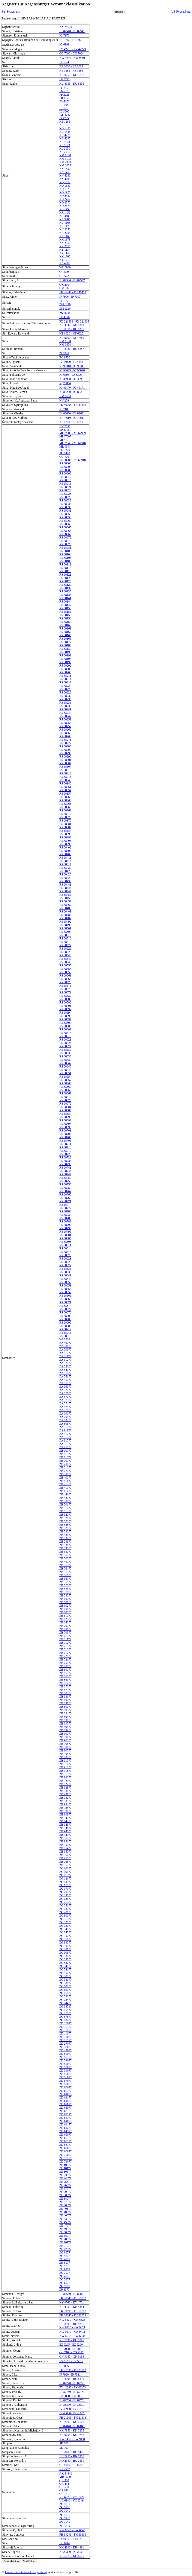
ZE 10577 (65, 2171)
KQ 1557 (64, 185)
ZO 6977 (64, 2282)
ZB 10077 (65, 1450)
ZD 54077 (65, 2070)
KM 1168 (65, 155)
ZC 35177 (65, 1939)
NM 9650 (65, 344)
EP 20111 (65, 429)
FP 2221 (64, 94)
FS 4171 (64, 101)
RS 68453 (65, 894)
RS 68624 (65, 1042)
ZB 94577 (65, 1831)
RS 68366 (65, 803)
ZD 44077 (65, 2050)
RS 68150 (65, 608)
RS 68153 (65, 611)
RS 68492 (65, 921)
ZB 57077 (65, 1585)
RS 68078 (65, 544)
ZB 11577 (65, 1454)
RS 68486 (65, 914)
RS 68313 (65, 773)
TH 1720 (64, 300)
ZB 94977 (65, 1834)
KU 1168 (64, 222)
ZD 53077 (65, 2067)
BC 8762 (64, 2543)
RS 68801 (65, 1235)
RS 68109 (65, 561)
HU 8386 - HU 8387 (71, 348)
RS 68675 (65, 1100)
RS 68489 (65, 918)
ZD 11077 (65, 2030)
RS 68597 (65, 1019)
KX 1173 (64, 239)
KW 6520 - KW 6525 (72, 2319)
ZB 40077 (65, 1477)
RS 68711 (65, 1144)
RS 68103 (65, 551)
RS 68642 (65, 1063)
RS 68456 (65, 898)
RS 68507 (65, 931)
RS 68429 (65, 877)
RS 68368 (65, 807)
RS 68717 (65, 1150)
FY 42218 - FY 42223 (72, 49)
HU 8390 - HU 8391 (71, 2324)
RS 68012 (65, 476)
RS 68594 (65, 1012)
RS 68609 (65, 1029)
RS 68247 (65, 716)
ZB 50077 (65, 1501)
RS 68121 (65, 574)
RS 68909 (65, 1325)
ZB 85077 (65, 1673)
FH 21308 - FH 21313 (72, 2417)
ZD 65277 (65, 2141)
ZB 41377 (65, 1487)
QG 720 (64, 456)
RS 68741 (65, 1167)
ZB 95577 (65, 1851)
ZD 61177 (65, 2097)
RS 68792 (65, 1224)
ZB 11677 (65, 1457)
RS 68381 (65, 823)
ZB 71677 (65, 1649)
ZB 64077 (65, 1622)
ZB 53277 (65, 1538)
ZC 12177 (65, 1878)
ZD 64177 (65, 2124)
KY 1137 (64, 249)
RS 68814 (65, 1248)
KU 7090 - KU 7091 (71, 2340)
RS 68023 (65, 490)
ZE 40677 (65, 2215)
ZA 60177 (65, 1413)
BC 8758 (64, 357)
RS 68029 (65, 497)
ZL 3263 (64, 2526)
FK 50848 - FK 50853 (72, 2298)
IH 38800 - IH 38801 (72, 2404)
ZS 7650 (64, 312)
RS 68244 (65, 712)
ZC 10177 (65, 1871)
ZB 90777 (65, 1750)
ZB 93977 (65, 1814)
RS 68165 (65, 635)
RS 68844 (65, 1278)
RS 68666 (65, 1090)
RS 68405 (65, 850)
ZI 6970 (64, 353)
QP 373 (63, 2493)
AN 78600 (65, 26)
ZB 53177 (65, 1534)
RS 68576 (65, 989)
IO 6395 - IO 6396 (70, 374)
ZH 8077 (64, 2262)
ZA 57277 (65, 1396)
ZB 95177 (65, 1841)
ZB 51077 (65, 1507)
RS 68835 (65, 1268)
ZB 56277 (65, 1561)
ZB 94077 (65, 1817)
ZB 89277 (65, 1706)
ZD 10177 (65, 2026)
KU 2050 (64, 229)
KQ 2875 (64, 205)
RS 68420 (65, 867)
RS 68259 (65, 726)
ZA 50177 (65, 1346)
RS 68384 (65, 827)
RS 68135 (65, 591)
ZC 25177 (65, 1905)
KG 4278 (64, 135)
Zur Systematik (11, 11)
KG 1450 (64, 128)
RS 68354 (65, 790)
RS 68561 (65, 975)
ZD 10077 (65, 2023)
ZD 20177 (65, 2040)
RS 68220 (65, 685)
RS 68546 (65, 962)
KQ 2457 (64, 199)
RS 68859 (65, 1292)
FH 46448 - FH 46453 (72, 292)
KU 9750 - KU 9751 (71, 75)
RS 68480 (65, 908)
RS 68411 (65, 857)
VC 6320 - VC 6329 (71, 2497)
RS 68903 (65, 1319)
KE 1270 (64, 125)
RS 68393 (65, 837)
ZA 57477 (65, 1403)
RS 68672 (65, 1096)
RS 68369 (65, 810)
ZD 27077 (65, 2043)
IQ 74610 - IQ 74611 (72, 417)
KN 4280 (64, 175)
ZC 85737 (65, 2006)
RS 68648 (65, 1069)
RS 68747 (65, 1174)
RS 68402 (65, 847)
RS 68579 (65, 992)
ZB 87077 (65, 1686)
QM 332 (64, 288)
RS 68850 (65, 1282)
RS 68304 (65, 763)
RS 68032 (65, 500)
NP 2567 (64, 2469)
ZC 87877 (65, 2016)
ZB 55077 (65, 1551)
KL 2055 (64, 151)
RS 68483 (65, 911)
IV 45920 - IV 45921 (72, 361)
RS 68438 (65, 881)
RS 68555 (65, 965)
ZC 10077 (65, 1868)
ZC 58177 (65, 1979)
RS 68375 (65, 817)
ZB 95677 (65, 1854)
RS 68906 (65, 1322)
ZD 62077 (65, 2104)
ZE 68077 (65, 2235)
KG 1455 (64, 131)
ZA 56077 (65, 1386)
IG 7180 (64, 409)
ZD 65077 (65, 2134)
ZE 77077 (65, 2245)
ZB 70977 (65, 1632)
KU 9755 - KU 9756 (71, 2434)
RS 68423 (65, 871)
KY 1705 (64, 256)
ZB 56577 (65, 1571)
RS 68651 (65, 1073)
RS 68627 (65, 1046)
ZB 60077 (65, 1598)
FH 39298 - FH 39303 (72, 2534)
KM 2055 (65, 165)
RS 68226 (65, 689)
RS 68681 (65, 1106)
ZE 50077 (65, 2232)
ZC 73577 (65, 1999)
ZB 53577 (65, 1548)
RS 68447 (65, 891)
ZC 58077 (65, 1976)
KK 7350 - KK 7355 (71, 2430)
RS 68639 (65, 1059)
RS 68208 (65, 672)
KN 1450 (64, 168)
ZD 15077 (65, 2036)
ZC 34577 (65, 1932)
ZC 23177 (65, 1898)
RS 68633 (65, 1053)
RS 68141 (65, 598)
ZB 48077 (65, 1497)
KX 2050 (64, 242)
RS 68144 (65, 601)
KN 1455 (64, 172)
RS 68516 (65, 938)
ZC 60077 (65, 1986)
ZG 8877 (64, 2252)
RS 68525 (65, 948)
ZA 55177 (65, 1376)
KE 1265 (64, 121)
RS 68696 (65, 1123)
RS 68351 (65, 786)
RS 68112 (65, 564)
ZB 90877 (65, 1753)
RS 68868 (65, 1299)
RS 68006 (65, 470)
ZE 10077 (65, 2164)
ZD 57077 (65, 2080)
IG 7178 (64, 35)
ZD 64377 (65, 2131)
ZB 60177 (65, 1602)
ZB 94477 (65, 1828)
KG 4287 (64, 138)
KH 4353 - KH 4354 (71, 2306)
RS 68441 (65, 884)
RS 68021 (65, 487)
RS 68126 (65, 581)
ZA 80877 (65, 1423)
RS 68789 (65, 1221)
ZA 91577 (65, 1440)
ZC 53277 (65, 1962)
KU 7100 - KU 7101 (71, 2421)
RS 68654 (65, 1076)
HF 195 (63, 104)
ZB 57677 (65, 1592)
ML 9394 (64, 446)
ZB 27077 (65, 1470)
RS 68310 (65, 770)
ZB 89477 (65, 1713)
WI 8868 (64, 1339)
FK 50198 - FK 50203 (72, 2311)
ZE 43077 (65, 2218)
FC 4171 (64, 87)
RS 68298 (65, 756)
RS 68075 (65, 540)
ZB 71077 (65, 1635)
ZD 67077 (65, 2148)
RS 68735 (65, 1160)
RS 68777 (65, 1208)
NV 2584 (64, 400)
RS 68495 (65, 925)
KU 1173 (64, 226)
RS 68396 (65, 840)
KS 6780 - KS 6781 (71, 422)
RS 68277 (65, 743)
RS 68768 (65, 1197)
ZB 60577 (65, 1612)
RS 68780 (65, 1211)
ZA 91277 (65, 1433)
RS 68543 (65, 958)
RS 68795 (65, 1228)
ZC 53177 (65, 1959)
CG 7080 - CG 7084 (71, 53)
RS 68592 (65, 1009)
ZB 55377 (65, 1555)
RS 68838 (65, 1272)
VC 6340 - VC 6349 (71, 2500)
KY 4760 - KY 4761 (71, 2302)
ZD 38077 (65, 2047)
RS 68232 (65, 695)
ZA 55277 (65, 1379)
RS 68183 (65, 648)
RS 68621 (65, 1039)
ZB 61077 (65, 1615)
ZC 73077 (65, 1996)
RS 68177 (65, 642)
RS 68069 (65, 534)
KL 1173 (64, 145)
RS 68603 (65, 1022)
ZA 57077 (65, 1390)
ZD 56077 (65, 2077)
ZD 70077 (65, 2154)
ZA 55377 (65, 1383)
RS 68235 (65, 699)
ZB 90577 (65, 1743)
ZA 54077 (65, 1369)
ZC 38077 (65, 1942)
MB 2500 (65, 2476)
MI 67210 (65, 439)
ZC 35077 (65, 1935)
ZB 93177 (65, 1794)
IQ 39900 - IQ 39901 (72, 379)
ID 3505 (64, 111)
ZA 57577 (65, 1406)
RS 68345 (65, 780)
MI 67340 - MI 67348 (72, 443)
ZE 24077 (65, 2178)
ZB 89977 (65, 1730)
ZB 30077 (65, 1474)
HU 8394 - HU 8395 (71, 2378)
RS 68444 (65, 887)
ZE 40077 (65, 2205)
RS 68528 (65, 952)
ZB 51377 (65, 1511)
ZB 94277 (65, 1821)
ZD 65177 (65, 2137)
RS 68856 (65, 1288)
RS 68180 (65, 645)
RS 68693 (65, 1120)
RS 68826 (65, 1261)
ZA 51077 (65, 1352)
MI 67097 (65, 436)
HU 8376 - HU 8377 (71, 329)
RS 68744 (65, 1171)
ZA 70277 (65, 1420)
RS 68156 (65, 615)
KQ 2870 (64, 202)
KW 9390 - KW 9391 (72, 57)
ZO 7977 (64, 2286)
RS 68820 (65, 1255)
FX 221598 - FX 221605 (74, 321)
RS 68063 (65, 524)
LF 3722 (64, 79)
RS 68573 (65, 985)
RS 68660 (65, 1083)
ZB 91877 (65, 1770)
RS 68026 (65, 493)
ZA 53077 (65, 1366)
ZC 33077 (65, 1925)
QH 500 (64, 2487)
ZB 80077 (65, 1669)
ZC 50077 (65, 1945)
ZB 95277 (65, 1844)
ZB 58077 (65, 1595)
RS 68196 (65, 658)
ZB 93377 (65, 1801)
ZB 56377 (65, 1565)
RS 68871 (65, 1302)
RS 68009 (65, 473)
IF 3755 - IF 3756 (70, 39)
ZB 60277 (65, 1605)
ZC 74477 (65, 2003)
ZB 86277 (65, 1683)
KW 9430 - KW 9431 (72, 2439)
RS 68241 (65, 709)
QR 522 (64, 276)
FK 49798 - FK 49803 (72, 404)
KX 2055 (64, 246)
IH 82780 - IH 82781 (72, 2400)
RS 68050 (65, 513)
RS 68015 (65, 480)
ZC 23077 (65, 1895)
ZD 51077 (65, 2060)
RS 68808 (65, 1241)
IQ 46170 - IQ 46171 (72, 387)
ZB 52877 (65, 1524)
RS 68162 (65, 631)
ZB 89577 (65, 1716)
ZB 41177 (65, 1480)
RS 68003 (65, 466)
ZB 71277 (65, 1642)
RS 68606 (65, 1026)
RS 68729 (65, 1157)
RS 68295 (65, 753)
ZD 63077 (65, 2107)
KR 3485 (64, 219)
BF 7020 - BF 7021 (71, 2348)
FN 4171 (64, 91)
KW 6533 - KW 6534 (72, 2336)
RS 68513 (65, 935)
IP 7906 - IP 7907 (70, 296)
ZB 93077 (65, 1790)
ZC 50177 (65, 1949)
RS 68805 (65, 1238)
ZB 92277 (65, 1784)
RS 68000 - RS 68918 (72, 460)
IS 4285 (64, 118)
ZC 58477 (65, 1983)
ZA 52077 (65, 1363)
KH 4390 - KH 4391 (71, 2547)
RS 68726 (65, 1154)
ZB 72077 (65, 1656)
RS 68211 (65, 675)
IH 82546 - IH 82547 (72, 280)
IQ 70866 (65, 383)
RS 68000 (65, 463)
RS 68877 (65, 1309)
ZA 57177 (65, 1393)
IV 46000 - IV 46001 (72, 2413)
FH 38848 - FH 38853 (72, 2315)
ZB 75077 (65, 1662)
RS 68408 (65, 854)
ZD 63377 (65, 2117)
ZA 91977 (65, 1443)
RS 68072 (65, 537)
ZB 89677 (65, 1720)
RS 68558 (65, 968)
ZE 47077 (65, 2225)
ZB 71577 (65, 1646)
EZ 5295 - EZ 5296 (71, 2344)
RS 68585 (65, 999)
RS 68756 (65, 1184)
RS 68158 (65, 618)
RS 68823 (65, 1258)
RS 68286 (65, 746)
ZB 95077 (65, 1838)
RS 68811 (65, 1245)
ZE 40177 (65, 2208)
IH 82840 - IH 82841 (72, 2426)
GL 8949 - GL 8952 (71, 2464)
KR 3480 (64, 216)
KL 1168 (64, 141)
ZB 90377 (65, 1740)
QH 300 (64, 2480)
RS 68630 (65, 1049)
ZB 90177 (65, 1737)
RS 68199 (65, 662)
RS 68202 (65, 665)
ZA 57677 (65, 1410)
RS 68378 (65, 820)
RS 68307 (65, 766)
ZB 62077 (65, 1619)
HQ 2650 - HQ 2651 (71, 2460)
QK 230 (64, 284)
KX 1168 (64, 236)
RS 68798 (65, 1231)
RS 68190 (65, 652)
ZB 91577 (65, 1760)
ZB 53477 (65, 1544)
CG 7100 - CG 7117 (71, 2352)
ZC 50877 (65, 1952)
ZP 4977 (64, 2289)
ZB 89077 (65, 1699)
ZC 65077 (65, 1993)
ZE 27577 (65, 2188)
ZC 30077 (65, 1915)
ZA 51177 (65, 1356)
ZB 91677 (65, 1764)
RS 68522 (65, 945)
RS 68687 (65, 1113)
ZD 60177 (65, 2090)
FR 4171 (64, 98)
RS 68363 (65, 800)
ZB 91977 (65, 1774)
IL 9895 (64, 2365)
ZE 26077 (65, 2185)
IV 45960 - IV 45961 (72, 2409)
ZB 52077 (65, 1514)
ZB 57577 (65, 1588)
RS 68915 (65, 1332)
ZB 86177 (65, 1679)
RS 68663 (65, 1086)
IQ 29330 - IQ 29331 (72, 2551)
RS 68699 (65, 1127)
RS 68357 (65, 793)
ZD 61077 (65, 2094)
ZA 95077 (65, 1447)
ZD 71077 (65, 2161)
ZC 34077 (65, 1929)
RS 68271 (65, 739)
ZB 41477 (65, 1491)
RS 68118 (65, 571)
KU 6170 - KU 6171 (71, 2556)
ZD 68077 (65, 2151)
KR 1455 (64, 212)
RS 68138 (65, 594)
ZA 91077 (65, 1427)
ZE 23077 (65, 2175)
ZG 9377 (64, 2255)
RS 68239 (65, 706)
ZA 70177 (65, 1416)
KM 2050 (65, 162)
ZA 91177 (65, 1430)
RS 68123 (65, 578)
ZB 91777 (65, 1767)
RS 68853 (65, 1285)
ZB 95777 (65, 1858)
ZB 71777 (65, 1652)
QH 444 (64, 2483)
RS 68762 (65, 1191)
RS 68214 (65, 679)
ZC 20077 (65, 1892)
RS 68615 (65, 1032)
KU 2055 (64, 232)
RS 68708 (65, 1140)
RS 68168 (65, 638)
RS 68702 (65, 1133)
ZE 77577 (65, 2249)
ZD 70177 (65, 2158)
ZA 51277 (65, 1359)
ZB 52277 (65, 1521)
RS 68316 (65, 776)
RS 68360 (65, 797)
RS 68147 (65, 604)
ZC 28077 (65, 1908)
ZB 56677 (65, 1575)
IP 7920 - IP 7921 (70, 2374)
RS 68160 (65, 625)
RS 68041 (65, 510)
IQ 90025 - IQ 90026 (72, 370)
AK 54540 (65, 2473)
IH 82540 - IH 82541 (72, 31)
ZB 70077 (65, 1625)
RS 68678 (65, 1103)
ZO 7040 (64, 2510)
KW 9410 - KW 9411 (72, 2331)
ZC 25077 (65, 1902)
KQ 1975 (64, 192)
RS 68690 (65, 1117)
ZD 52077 (65, 2063)
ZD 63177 (65, 2111)
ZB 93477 (65, 1804)
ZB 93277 (65, 1797)
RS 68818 (65, 1251)
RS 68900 (65, 1315)
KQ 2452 (64, 195)
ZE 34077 (65, 2198)
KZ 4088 (64, 263)
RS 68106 (65, 557)
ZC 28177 (65, 1912)
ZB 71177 (65, 1639)
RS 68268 (65, 736)
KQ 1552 (64, 182)
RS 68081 (65, 547)
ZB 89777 (65, 1723)
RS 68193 (65, 655)
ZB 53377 (65, 1541)
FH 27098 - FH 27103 (72, 2370)
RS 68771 (65, 1201)
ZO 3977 (64, 2272)
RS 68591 (65, 1005)
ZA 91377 (65, 1437)
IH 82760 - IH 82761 (72, 2391)
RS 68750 (65, 1177)
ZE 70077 (65, 2239)
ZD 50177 (65, 2057)
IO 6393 (64, 44)
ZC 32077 (65, 1922)
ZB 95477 (65, 1848)
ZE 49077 (65, 2228)
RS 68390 (65, 834)
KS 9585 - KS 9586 (71, 70)
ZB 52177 (65, 1518)
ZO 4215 (64, 2503)
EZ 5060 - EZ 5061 (71, 2396)
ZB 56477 (65, 1568)
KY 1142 (64, 253)
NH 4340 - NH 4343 (71, 324)
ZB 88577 (65, 1693)
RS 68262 (65, 729)
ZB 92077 (65, 1777)
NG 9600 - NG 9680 (71, 337)
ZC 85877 (65, 2009)
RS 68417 (65, 864)
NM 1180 (65, 341)
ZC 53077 (65, 1956)
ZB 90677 (65, 1747)
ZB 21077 (65, 1467)
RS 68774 (65, 1204)
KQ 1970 (64, 189)
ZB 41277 (65, 1484)
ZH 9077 (64, 2266)
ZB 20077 (65, 1460)
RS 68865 (65, 1295)
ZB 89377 (65, 1710)
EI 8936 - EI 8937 (70, 2538)
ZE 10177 (65, 2168)
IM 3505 (64, 114)
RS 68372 (65, 813)
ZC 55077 (65, 1972)
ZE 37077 (65, 2202)
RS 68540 (65, 955)
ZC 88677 (65, 2020)
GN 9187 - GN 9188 (71, 2356)
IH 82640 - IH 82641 (72, 2293)
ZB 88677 (65, 1696)
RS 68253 (65, 719)
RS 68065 (65, 527)
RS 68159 (65, 621)
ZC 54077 (65, 1966)
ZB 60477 (65, 1609)
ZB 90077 (65, 1733)
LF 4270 (64, 317)
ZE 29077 (65, 2191)
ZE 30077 (65, 2195)
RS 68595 (65, 1016)
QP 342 (63, 2490)
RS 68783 (65, 1214)
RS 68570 (65, 982)
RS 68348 (65, 783)
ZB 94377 (65, 1824)
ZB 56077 (65, 1558)
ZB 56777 (65, 1578)
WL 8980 (65, 267)
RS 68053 (65, 517)
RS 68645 (65, 1066)
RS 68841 (65, 1275)
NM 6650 (65, 396)
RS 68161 (65, 628)
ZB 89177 (65, 1703)
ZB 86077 (65, 1676)
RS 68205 (65, 668)
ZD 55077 (65, 2073)
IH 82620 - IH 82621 (72, 413)
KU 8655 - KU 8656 (71, 83)
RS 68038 (65, 507)
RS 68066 (65, 530)
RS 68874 (65, 1305)
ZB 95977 (65, 1865)
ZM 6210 (65, 304)
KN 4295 (64, 178)
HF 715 (63, 108)
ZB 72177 (65, 1659)
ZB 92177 (65, 1780)
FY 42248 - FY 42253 (72, 2387)
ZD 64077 (65, 2121)
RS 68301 (65, 759)
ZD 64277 (65, 2127)
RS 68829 (65, 1265)
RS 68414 (65, 861)
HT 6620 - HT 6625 (71, 333)
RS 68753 (65, 1181)
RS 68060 (65, 520)
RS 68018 (65, 483)
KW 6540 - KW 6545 (72, 2530)
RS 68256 (65, 722)
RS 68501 (65, 928)
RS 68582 (65, 995)
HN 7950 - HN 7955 (71, 2456)
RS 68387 (65, 830)
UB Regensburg (180, 11)
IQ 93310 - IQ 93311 (72, 366)
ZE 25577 (65, 2181)
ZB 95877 (65, 1861)
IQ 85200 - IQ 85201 (72, 391)
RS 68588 (65, 1002)
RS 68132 (65, 588)
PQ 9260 (64, 449)
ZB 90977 (65, 1757)
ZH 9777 (64, 2269)
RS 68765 (65, 1194)
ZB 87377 (65, 1689)
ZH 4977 (64, 2259)
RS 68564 (65, 978)
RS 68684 (65, 1110)
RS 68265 (65, 733)
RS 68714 (65, 1147)
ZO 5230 (64, 2507)
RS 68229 (65, 692)
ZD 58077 (65, 2084)
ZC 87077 (65, 2013)
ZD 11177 (65, 2033)
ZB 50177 (65, 1504)
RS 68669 (65, 1093)
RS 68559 (65, 972)
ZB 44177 (65, 1494)
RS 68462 (65, 904)
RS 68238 (65, 702)
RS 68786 (65, 1218)
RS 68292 (65, 749)
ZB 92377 (65, 1787)
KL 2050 (64, 148)
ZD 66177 (65, 2144)
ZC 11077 (65, 1875)
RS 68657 (65, 1080)
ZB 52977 (65, 1528)
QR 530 (64, 271)
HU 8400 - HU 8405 (71, 2452)
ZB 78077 (65, 1666)
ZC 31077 (65, 1918)
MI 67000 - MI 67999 (72, 433)
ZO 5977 (64, 2279)
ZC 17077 (65, 1885)
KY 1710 (64, 259)
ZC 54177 (65, 1969)
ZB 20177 (65, 1464)
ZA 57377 (65, 1400)
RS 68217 (65, 682)
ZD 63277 (65, 2114)
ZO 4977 (64, 2276)
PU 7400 (64, 453)
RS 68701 (65, 1130)
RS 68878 (65, 1312)
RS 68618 (65, 1036)
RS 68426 (65, 874)
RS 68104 (65, 554)
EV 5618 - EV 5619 (71, 2361)
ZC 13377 (65, 1881)
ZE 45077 (65, 2222)
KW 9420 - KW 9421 (72, 2327)
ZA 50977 (65, 1349)
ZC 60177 (65, 1989)
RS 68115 (65, 567)
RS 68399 (65, 844)
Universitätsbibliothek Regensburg (26, 2572)
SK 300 (63, 2443)
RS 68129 (65, 584)
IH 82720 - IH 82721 (72, 2383)
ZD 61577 (65, 2100)
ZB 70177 (65, 1629)
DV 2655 (64, 426)
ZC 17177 (65, 1888)
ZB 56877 (65, 1582)
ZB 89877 (65, 1726)
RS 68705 (65, 1137)
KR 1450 (64, 209)
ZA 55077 (65, 1373)
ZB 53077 (65, 1531)
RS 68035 (65, 503)
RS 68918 (65, 1336)
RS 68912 (65, 1329)
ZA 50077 (65, 1342)
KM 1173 (65, 158)
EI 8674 (64, 62)
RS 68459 (65, 901)
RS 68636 (65, 1056)
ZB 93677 (65, 1811)
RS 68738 (65, 1164)
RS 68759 (65, 1187)
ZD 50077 (65, 2053)
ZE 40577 (65, 2212)
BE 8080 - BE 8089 (71, 66)
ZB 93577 (65, 1807)
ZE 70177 (65, 2242)
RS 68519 (65, 941)
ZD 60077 (65, 2087)
